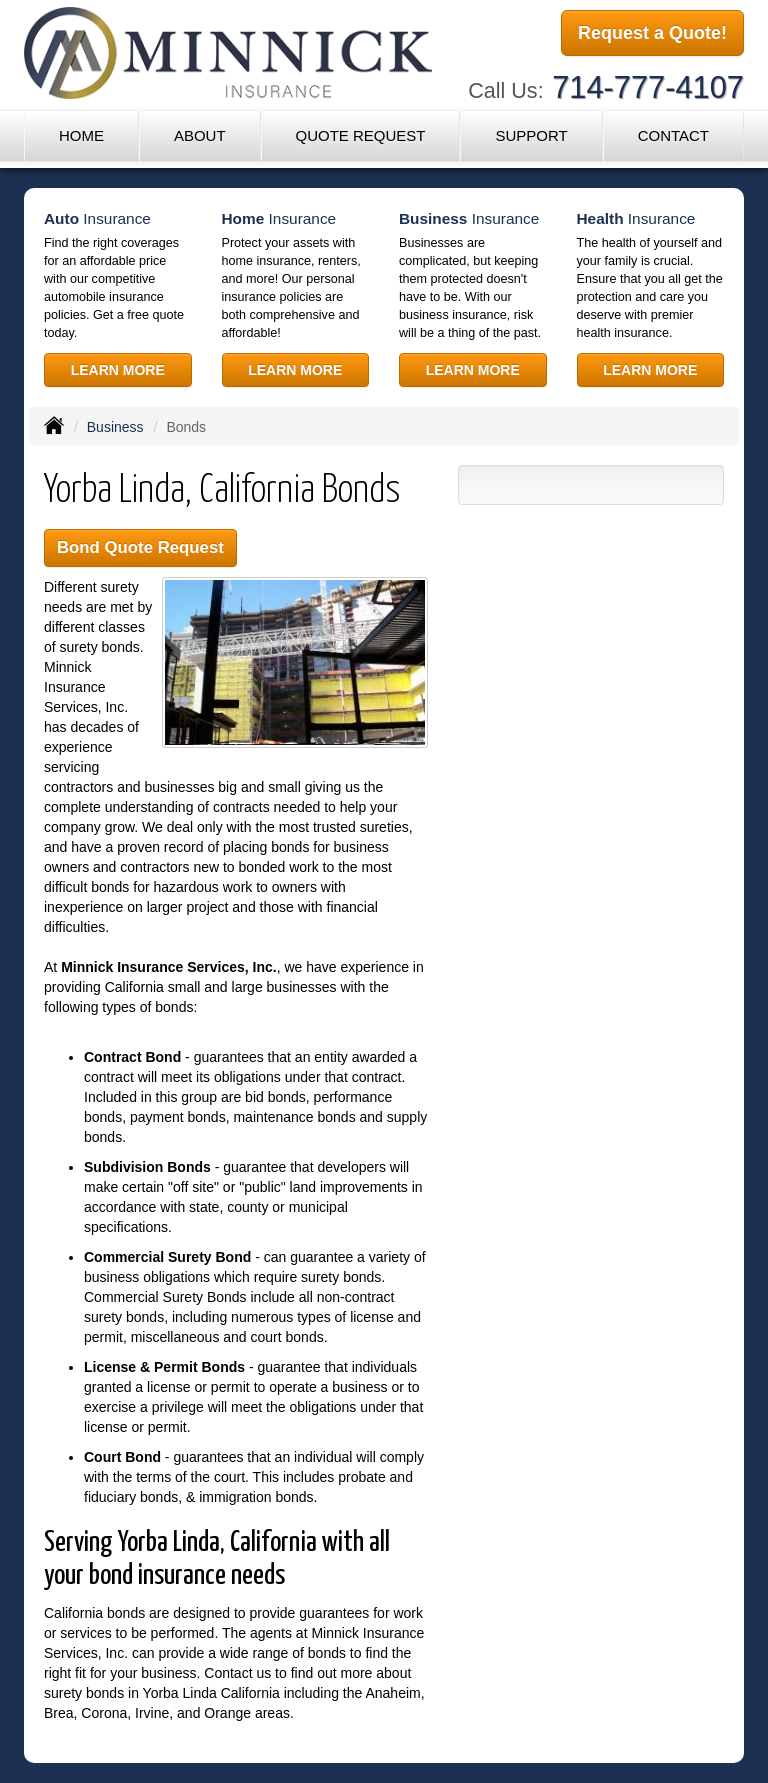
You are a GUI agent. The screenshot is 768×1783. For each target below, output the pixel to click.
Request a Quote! (652, 33)
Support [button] (531, 135)
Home (81, 135)
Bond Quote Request (140, 547)
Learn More (118, 370)
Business (115, 427)
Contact (673, 135)
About (200, 135)
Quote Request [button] (360, 135)
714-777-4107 (648, 87)
